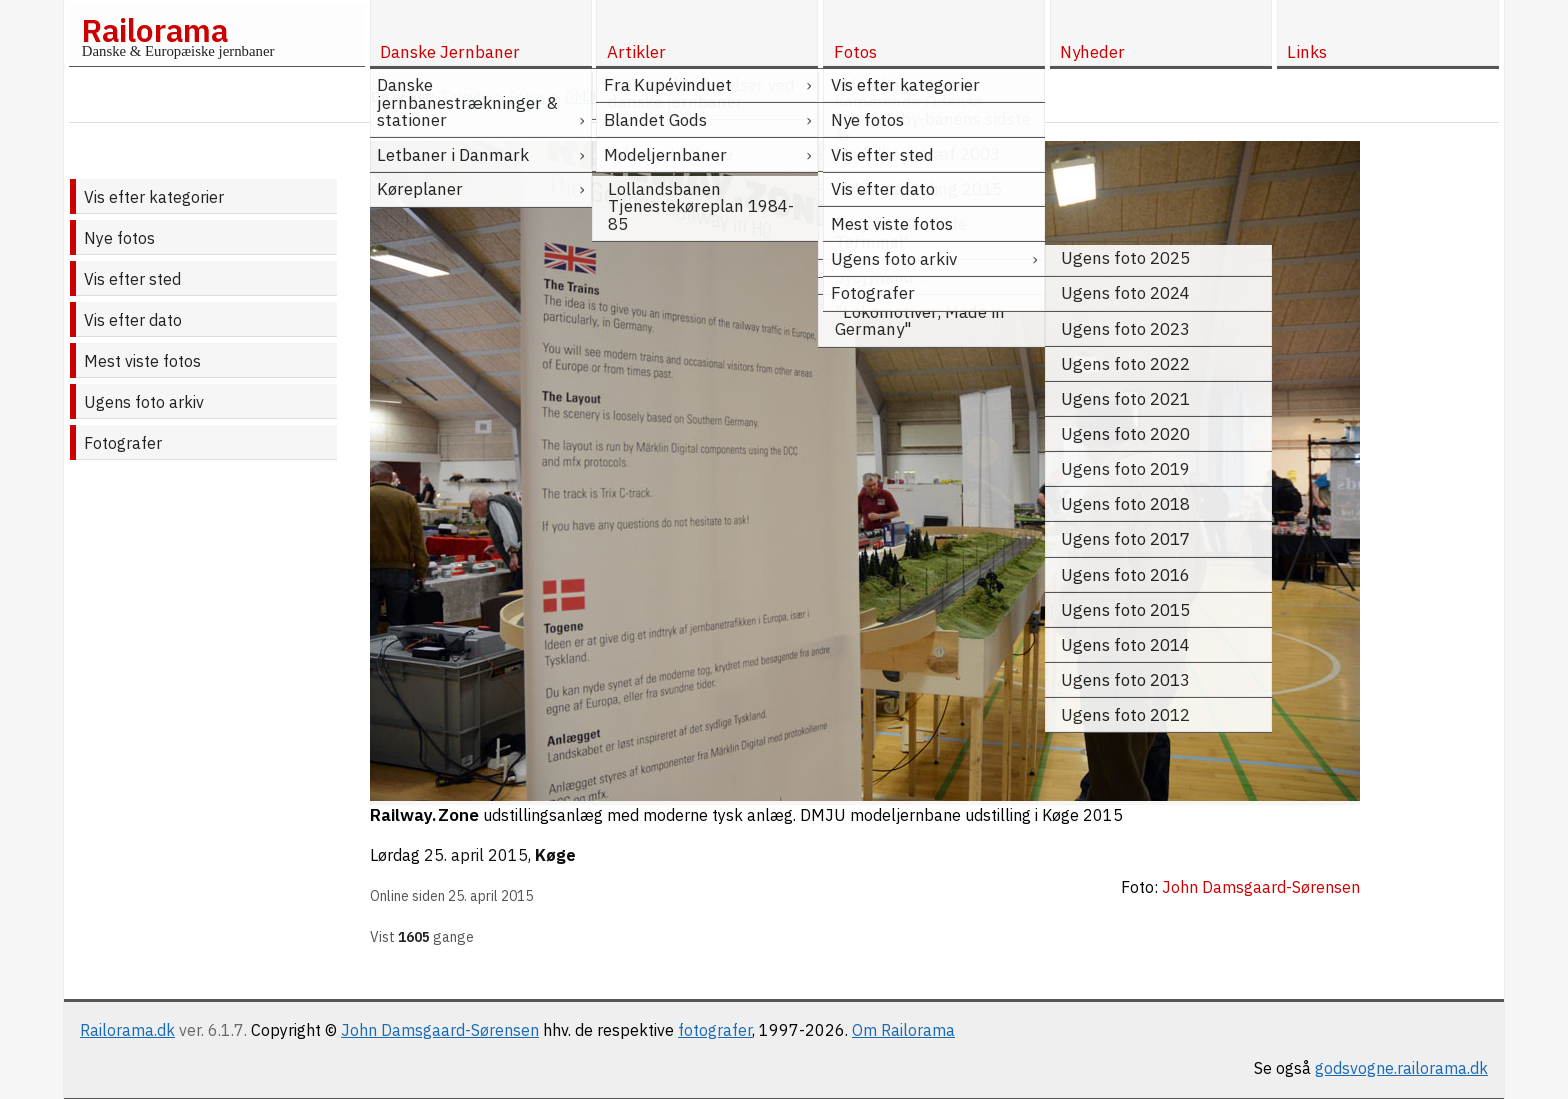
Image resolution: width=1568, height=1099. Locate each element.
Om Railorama (903, 1030)
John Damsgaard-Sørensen (440, 1030)
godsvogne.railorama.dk (1401, 1068)
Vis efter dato (133, 320)
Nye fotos (119, 238)
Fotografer (123, 443)
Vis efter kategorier (154, 197)
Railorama (154, 30)
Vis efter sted (132, 279)
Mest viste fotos (142, 361)
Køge (555, 855)
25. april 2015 (476, 855)
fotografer (715, 1030)
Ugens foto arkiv (144, 402)
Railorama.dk (127, 1030)
